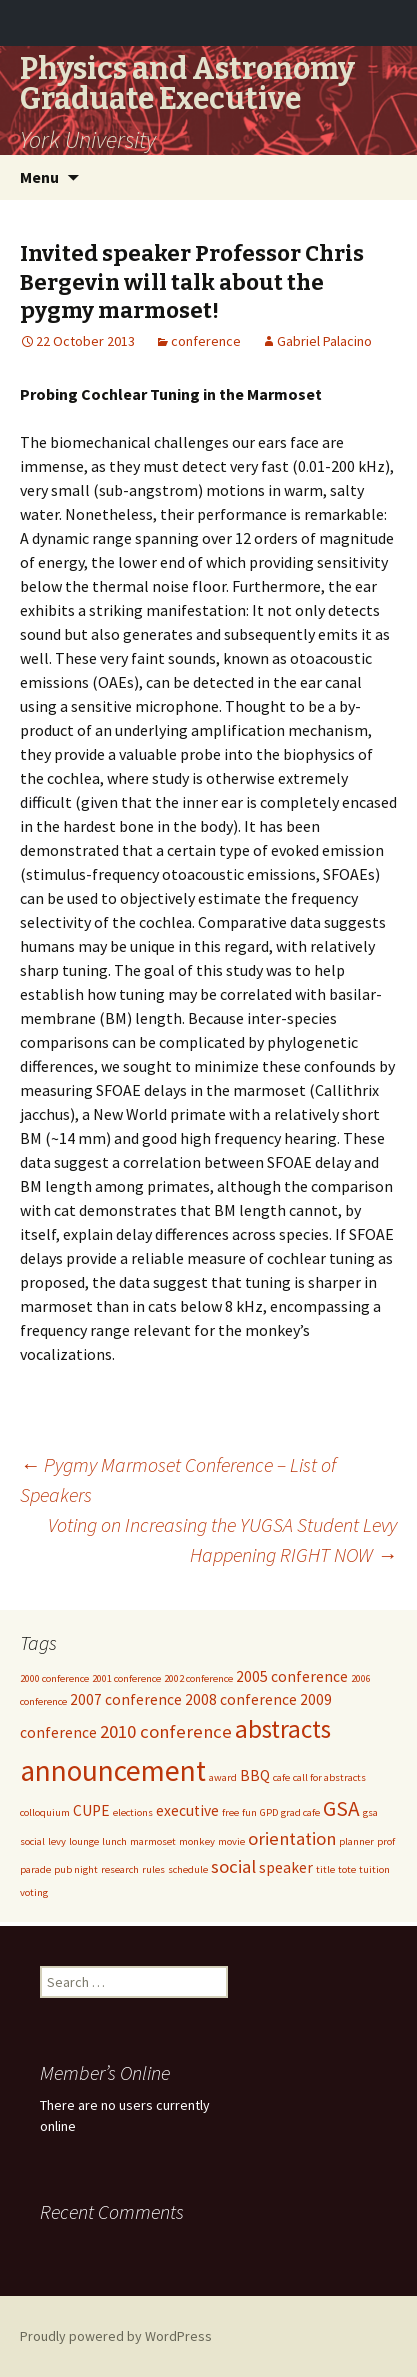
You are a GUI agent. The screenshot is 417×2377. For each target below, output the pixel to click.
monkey (197, 1841)
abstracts (283, 1729)
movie (231, 1841)
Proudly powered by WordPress (116, 2336)
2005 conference (292, 1676)
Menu (39, 177)
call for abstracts (329, 1777)
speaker (286, 1867)
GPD (269, 1812)
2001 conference (126, 1678)
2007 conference (126, 1699)
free (230, 1812)
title (325, 1869)
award (223, 1777)
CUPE (91, 1810)
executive (187, 1810)
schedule (188, 1869)
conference (206, 341)
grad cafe (300, 1812)
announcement (113, 1770)
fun (249, 1812)
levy (57, 1841)
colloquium (45, 1812)
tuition (374, 1869)
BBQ (255, 1775)
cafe (281, 1777)
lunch (114, 1841)
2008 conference (241, 1699)
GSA (341, 1808)
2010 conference (166, 1731)
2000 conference (54, 1678)
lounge (84, 1841)
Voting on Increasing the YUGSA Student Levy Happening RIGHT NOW (222, 1539)
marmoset (153, 1841)
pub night (76, 1869)
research (120, 1869)
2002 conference (198, 1678)
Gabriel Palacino (324, 341)
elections (133, 1812)
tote (347, 1869)
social (233, 1866)
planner (356, 1841)
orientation (292, 1838)
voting (34, 1892)
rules (153, 1869)
